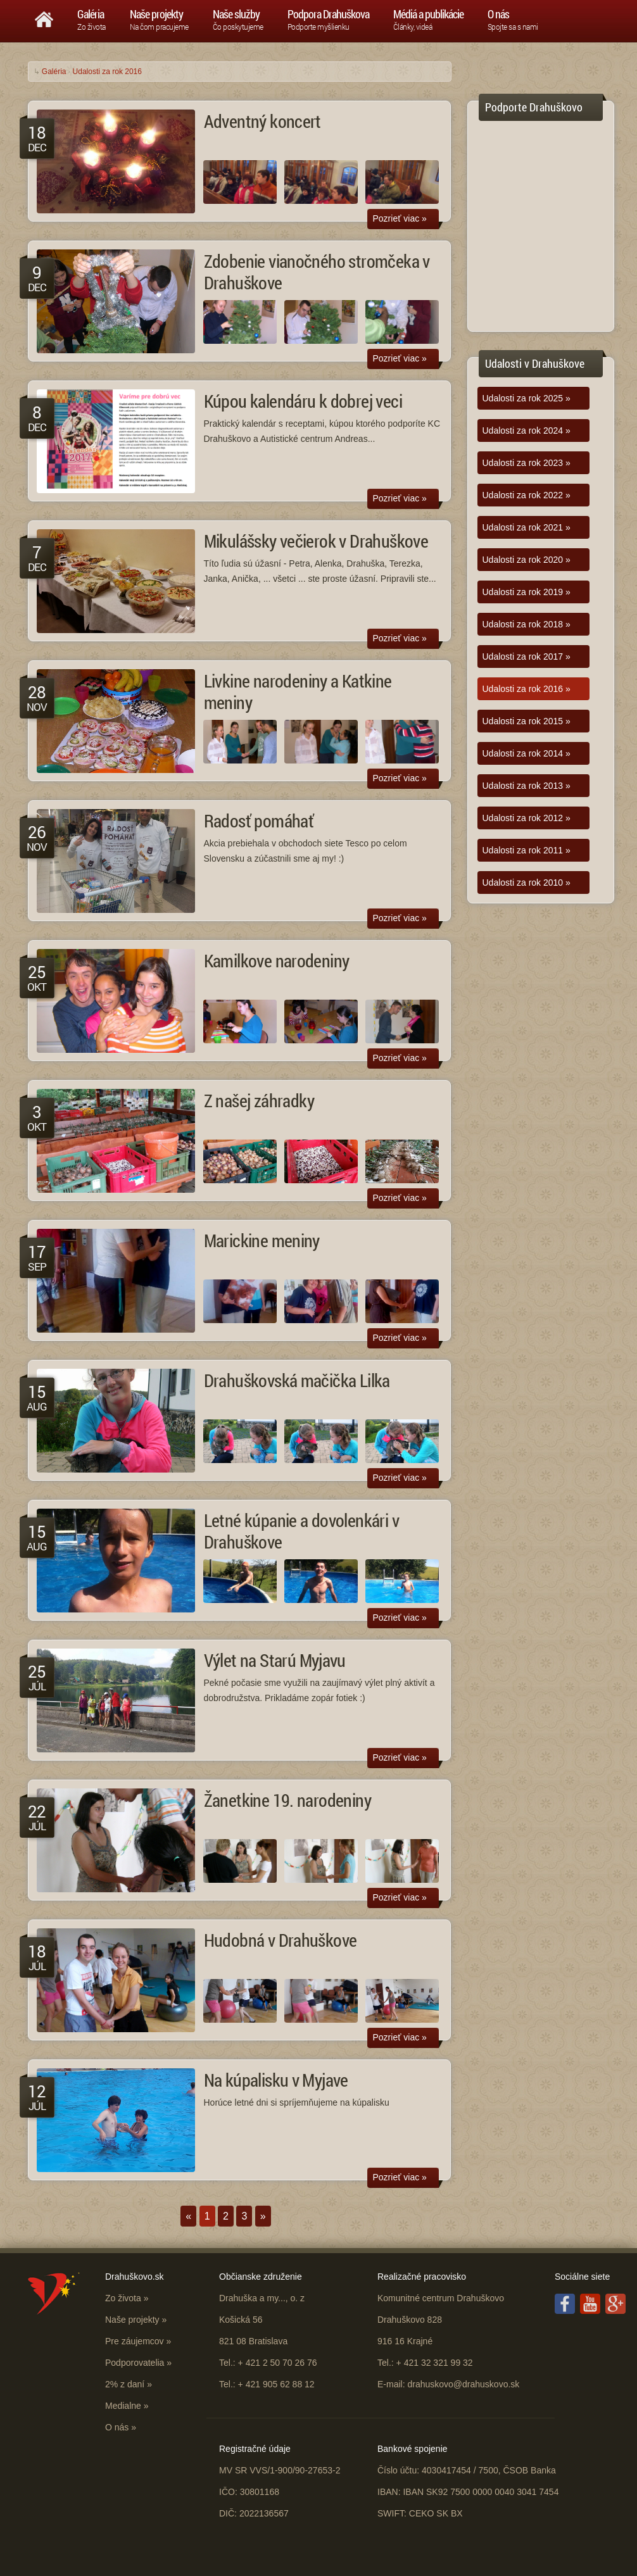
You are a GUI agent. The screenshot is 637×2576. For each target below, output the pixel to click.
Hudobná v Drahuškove (280, 1940)
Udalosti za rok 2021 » (526, 527)
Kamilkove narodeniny (277, 960)
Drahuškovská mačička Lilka (297, 1380)
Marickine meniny (262, 1240)
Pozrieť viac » (400, 218)
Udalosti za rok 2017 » (526, 656)
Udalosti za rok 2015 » (526, 721)
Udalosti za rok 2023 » (526, 463)
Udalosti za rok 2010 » (526, 882)
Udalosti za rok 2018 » (526, 624)
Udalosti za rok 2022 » (526, 495)
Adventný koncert (262, 121)
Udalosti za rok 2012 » (526, 818)
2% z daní (124, 2384)
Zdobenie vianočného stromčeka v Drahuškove (317, 271)
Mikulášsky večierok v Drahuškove (316, 541)
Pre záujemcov (134, 2341)
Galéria (54, 71)
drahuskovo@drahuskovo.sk (463, 2384)
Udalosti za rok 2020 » (526, 560)
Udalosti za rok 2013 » (526, 786)
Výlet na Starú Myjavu (275, 1660)
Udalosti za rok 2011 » (526, 850)
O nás (117, 2427)
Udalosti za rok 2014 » (526, 753)
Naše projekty (132, 2320)
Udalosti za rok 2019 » (526, 592)
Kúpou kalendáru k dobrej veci (303, 401)
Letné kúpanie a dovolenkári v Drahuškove (302, 1531)
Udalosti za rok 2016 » (526, 689)
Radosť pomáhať (259, 820)
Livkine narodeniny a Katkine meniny (298, 691)
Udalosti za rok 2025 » (526, 398)
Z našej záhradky (259, 1100)
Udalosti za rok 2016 (107, 71)
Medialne (123, 2406)
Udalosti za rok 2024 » (526, 430)
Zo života (123, 2298)
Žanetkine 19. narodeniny (288, 1800)
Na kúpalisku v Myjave (276, 2080)
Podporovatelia (134, 2363)
